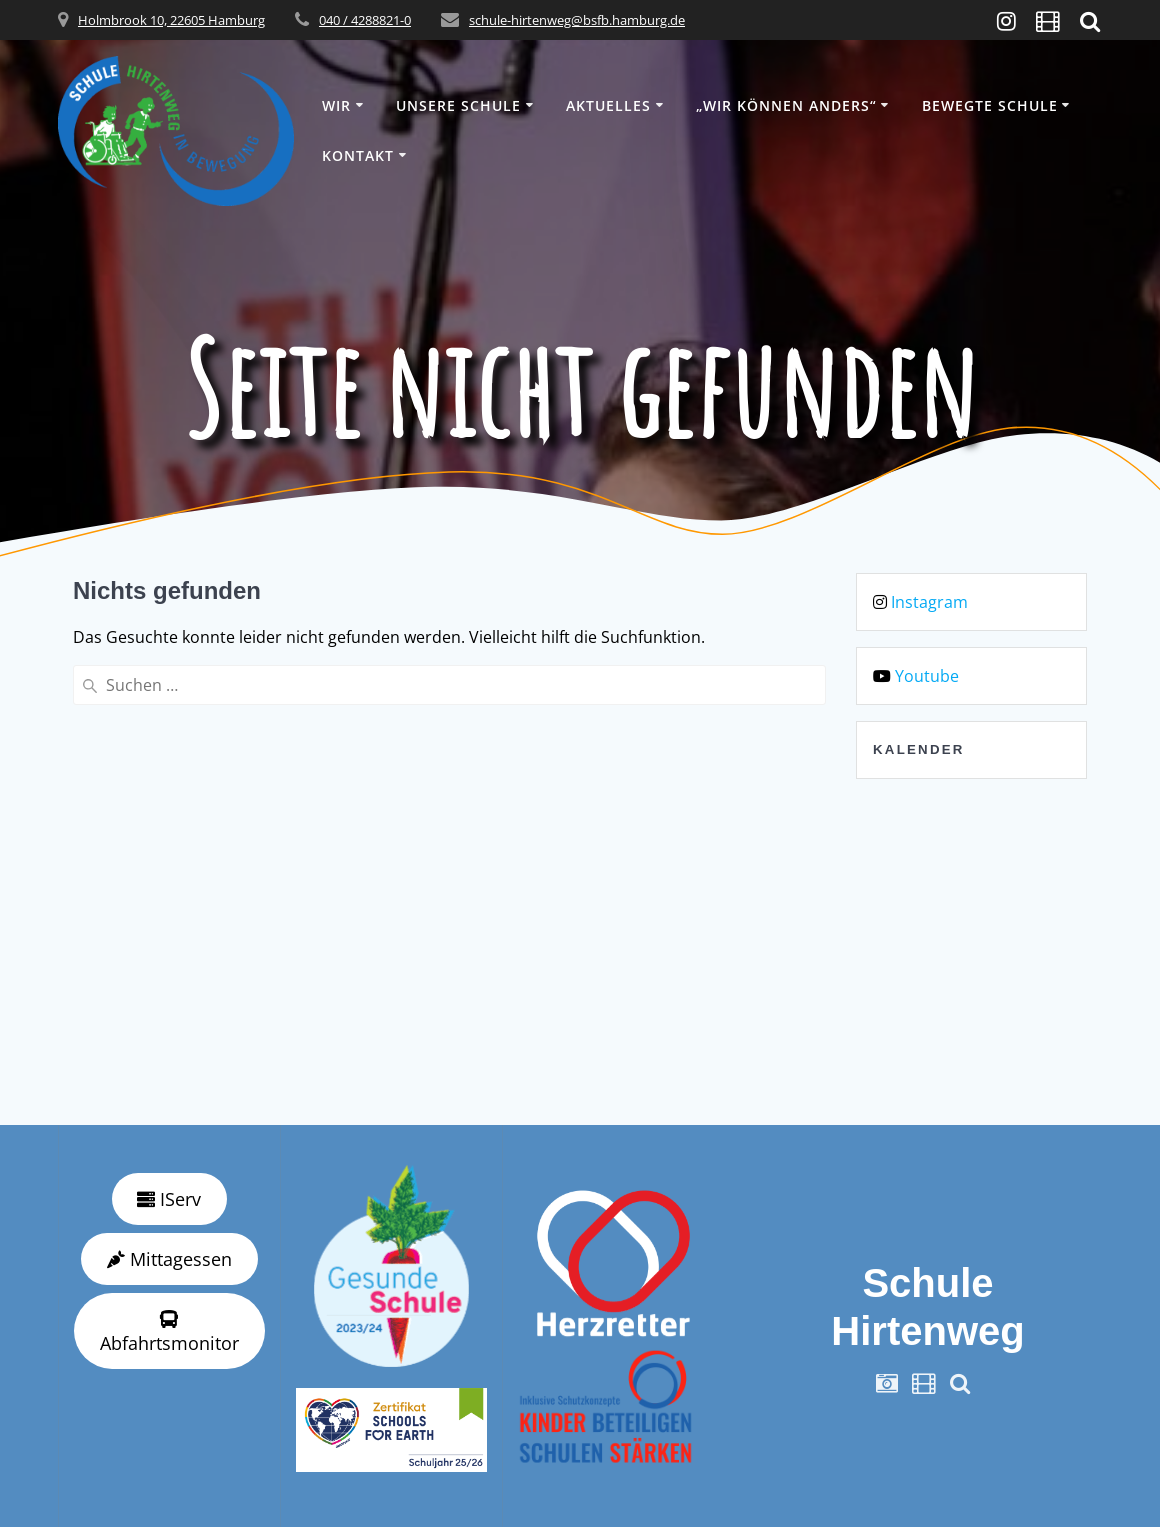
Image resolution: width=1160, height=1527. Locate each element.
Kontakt (358, 155)
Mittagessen (169, 1259)
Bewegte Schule (990, 105)
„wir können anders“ (786, 105)
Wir (336, 105)
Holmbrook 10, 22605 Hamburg (171, 20)
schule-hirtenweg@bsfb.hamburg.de (577, 20)
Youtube (927, 676)
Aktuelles (608, 105)
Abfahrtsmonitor (169, 1332)
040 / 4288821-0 (365, 20)
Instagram (929, 602)
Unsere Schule (458, 105)
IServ (169, 1199)
